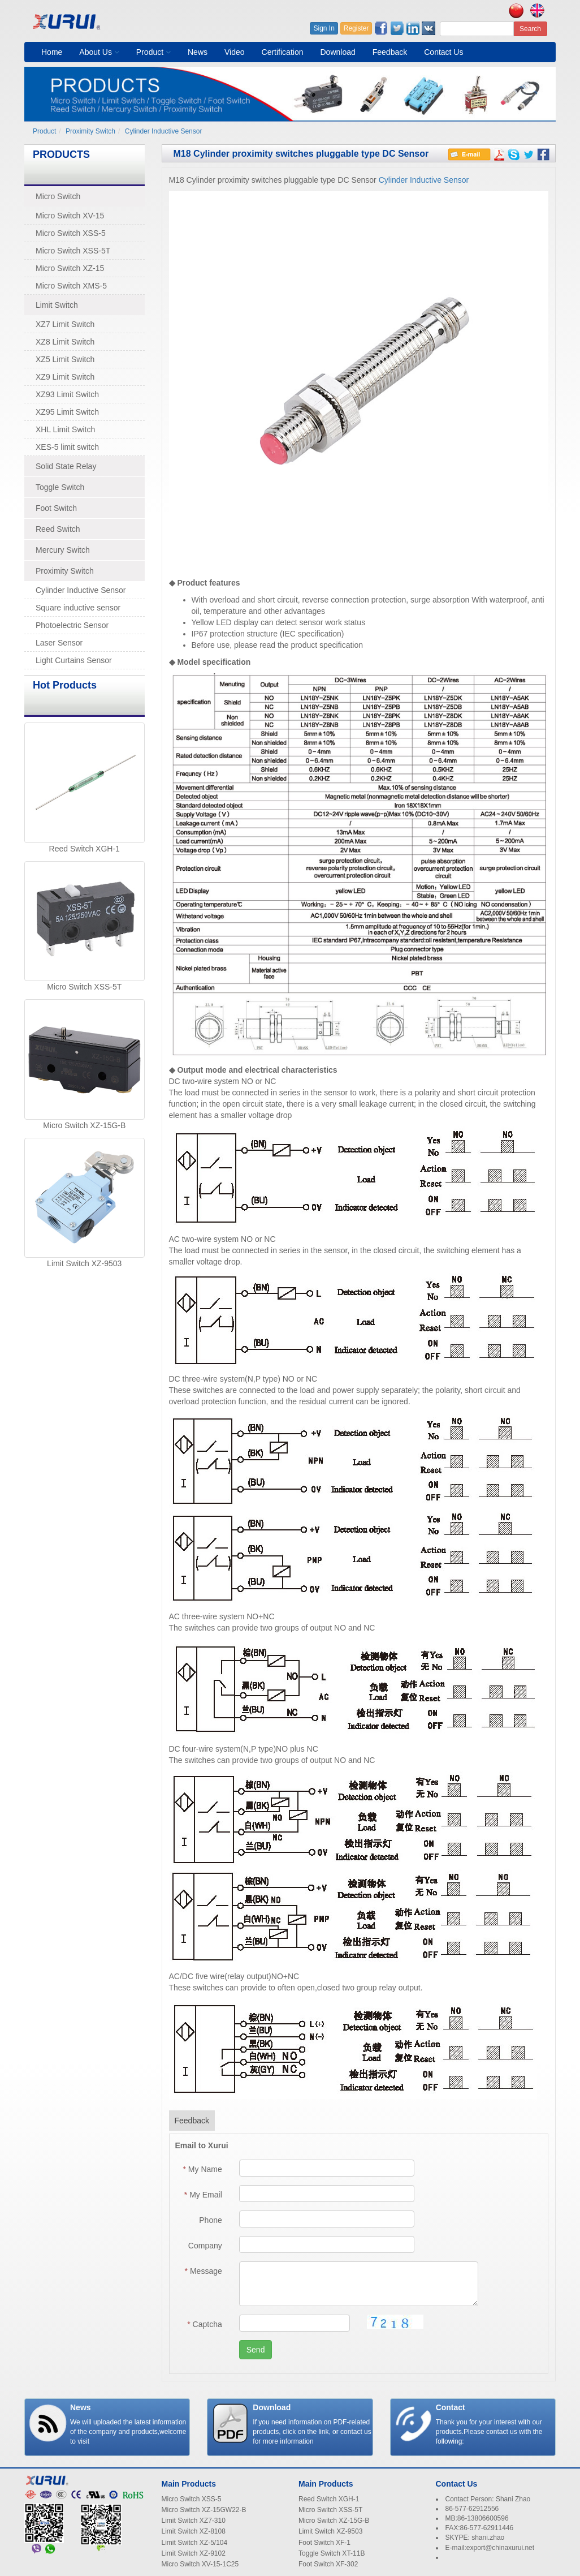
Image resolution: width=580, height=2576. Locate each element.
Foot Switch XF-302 (328, 2564)
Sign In (323, 28)
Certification (283, 52)
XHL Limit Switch (65, 429)
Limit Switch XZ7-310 (194, 2521)
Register (356, 28)
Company (205, 2245)
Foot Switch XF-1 (324, 2543)
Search (530, 29)
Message (203, 2271)
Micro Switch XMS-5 (71, 285)
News (197, 52)
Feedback (390, 52)
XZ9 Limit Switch (65, 376)
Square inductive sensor (78, 607)
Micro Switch (58, 196)
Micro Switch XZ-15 (70, 268)
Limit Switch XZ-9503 (84, 1263)
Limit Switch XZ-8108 (194, 2531)
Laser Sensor (59, 642)
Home (51, 52)
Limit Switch (57, 304)
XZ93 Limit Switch (67, 394)
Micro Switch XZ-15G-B (84, 1125)
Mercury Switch (63, 549)
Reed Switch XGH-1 (84, 848)
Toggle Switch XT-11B (331, 2553)
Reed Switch (58, 529)
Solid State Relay (66, 466)
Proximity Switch (90, 131)
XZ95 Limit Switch (67, 411)
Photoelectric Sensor (72, 625)
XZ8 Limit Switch (65, 341)
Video (234, 52)
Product (153, 52)
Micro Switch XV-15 (70, 215)
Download (337, 52)
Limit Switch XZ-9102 (194, 2553)
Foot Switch (56, 508)
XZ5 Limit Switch (65, 359)
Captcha (204, 2324)
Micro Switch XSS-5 (71, 233)
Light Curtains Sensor (74, 660)
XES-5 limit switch (67, 446)
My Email (203, 2194)
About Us (99, 52)
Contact (450, 2407)
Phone (210, 2220)
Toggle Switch (60, 487)
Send (255, 2349)
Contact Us (443, 52)
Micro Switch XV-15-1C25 (200, 2564)
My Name (202, 2169)
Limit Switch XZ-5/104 (195, 2543)
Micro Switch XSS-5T (73, 250)
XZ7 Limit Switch (65, 324)
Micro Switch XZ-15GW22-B (204, 2510)
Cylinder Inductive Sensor (163, 131)
